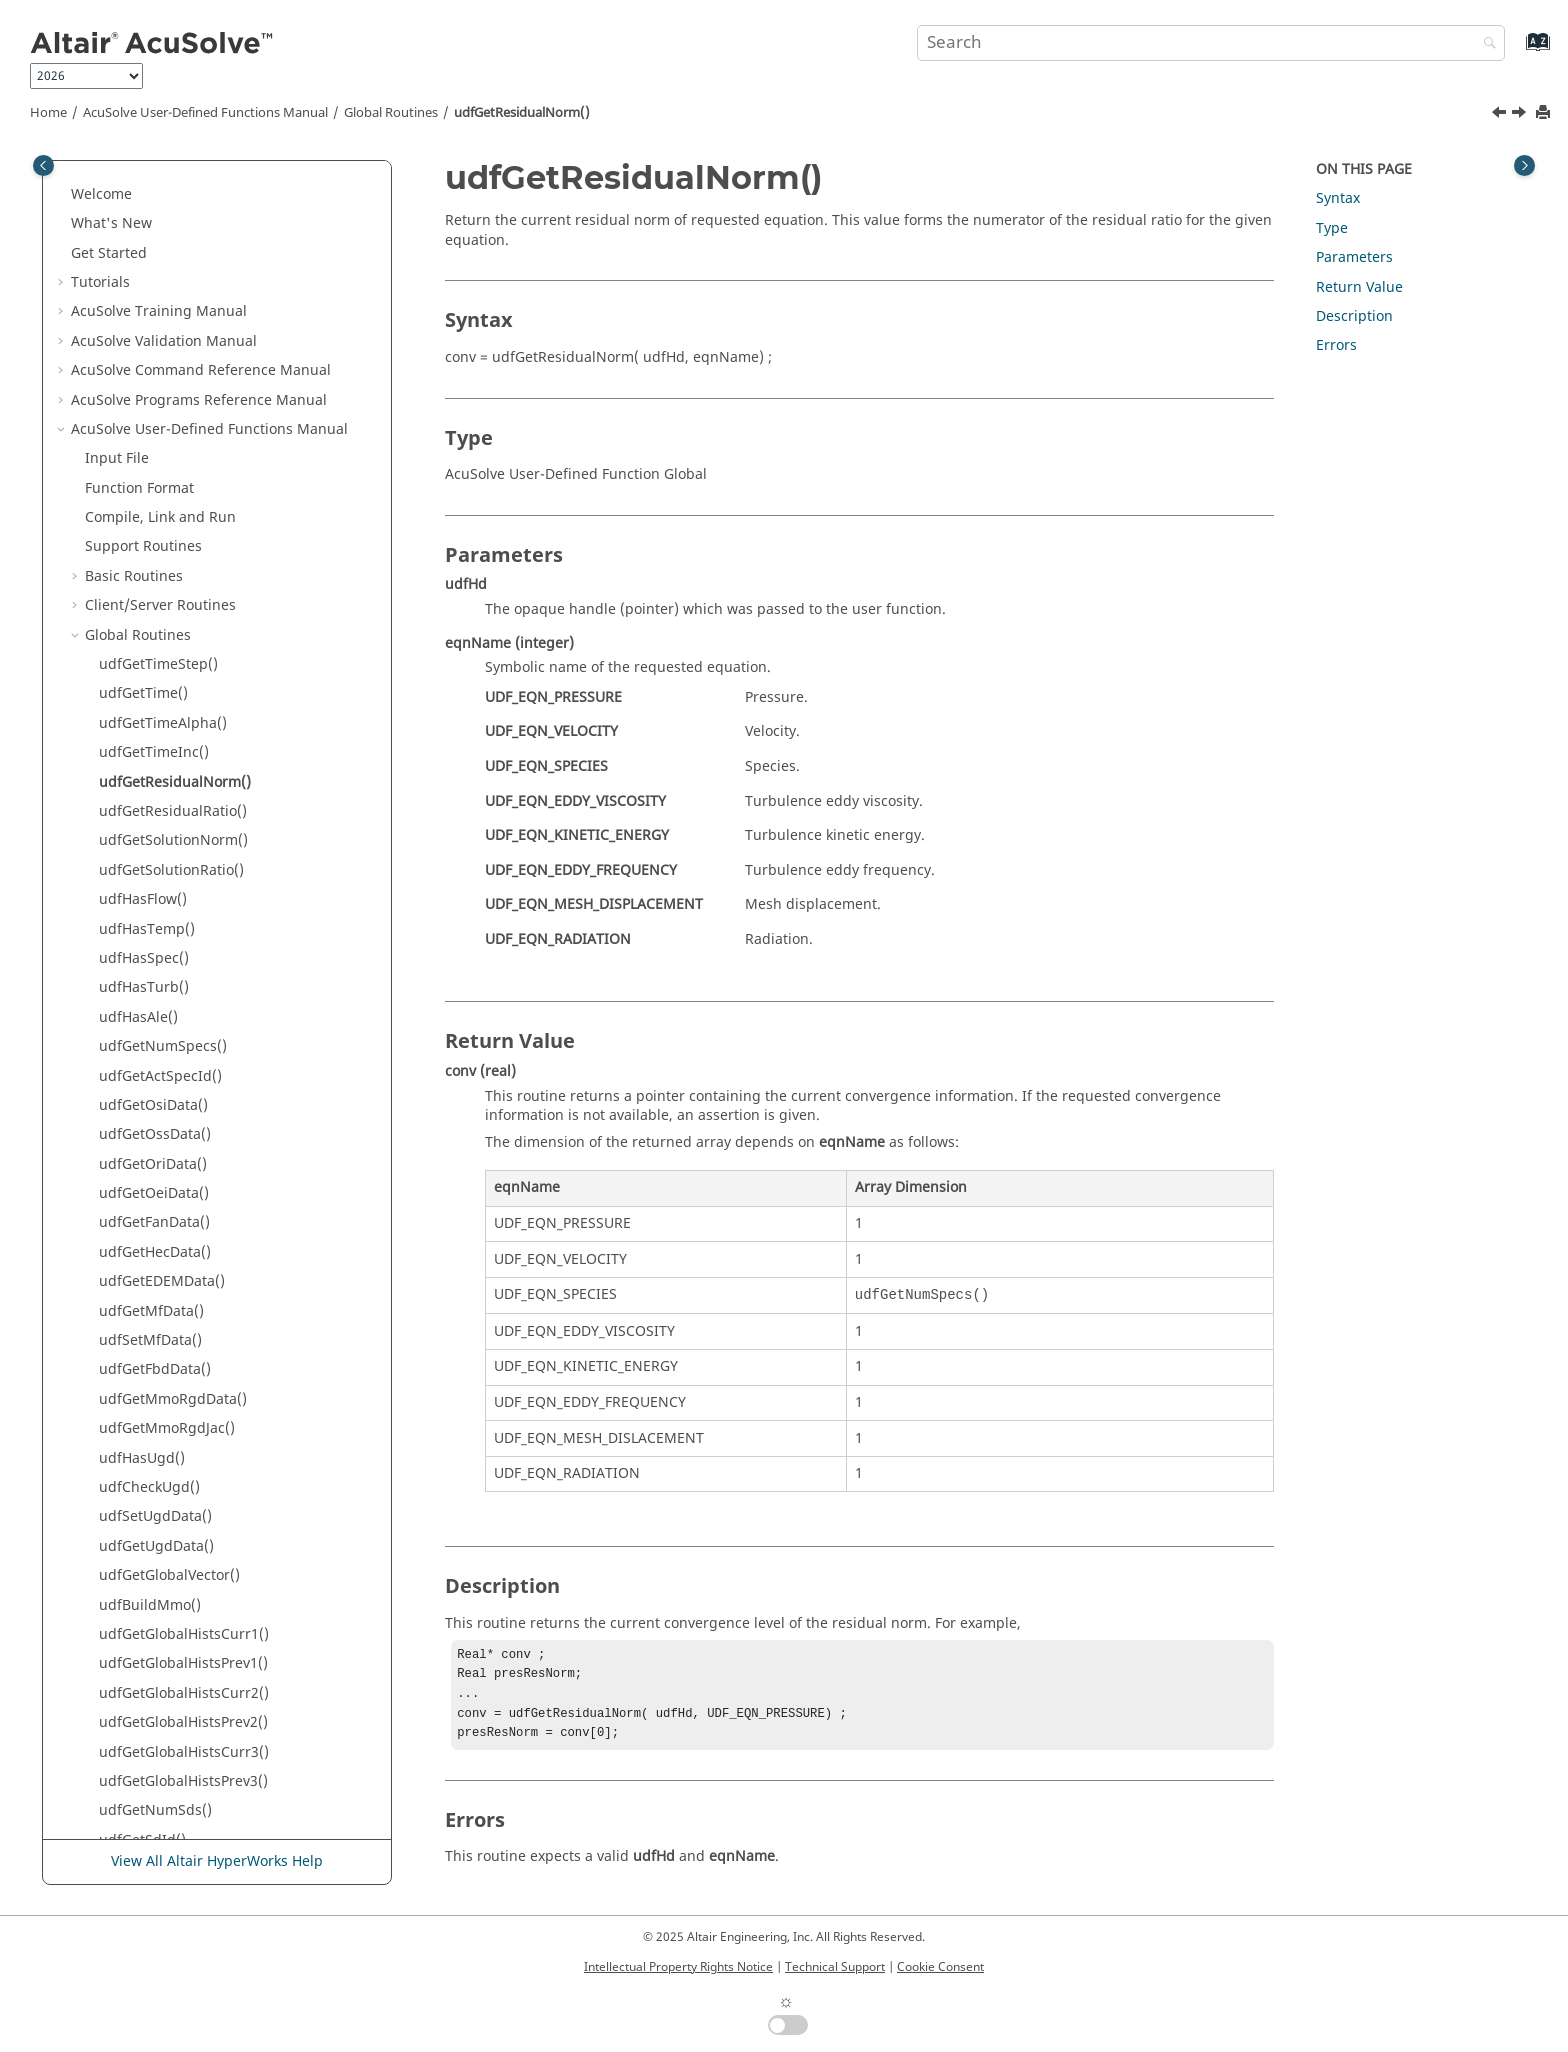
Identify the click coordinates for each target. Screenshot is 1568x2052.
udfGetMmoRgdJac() (167, 1061)
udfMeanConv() (151, 1531)
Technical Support (835, 1967)
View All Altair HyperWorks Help (217, 1861)
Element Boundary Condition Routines (213, 1590)
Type (1332, 228)
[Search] (1485, 44)
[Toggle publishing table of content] (43, 165)
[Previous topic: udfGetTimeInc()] (1501, 115)
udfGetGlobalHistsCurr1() (184, 1267)
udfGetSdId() (142, 1473)
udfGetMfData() (151, 944)
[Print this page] (1545, 113)
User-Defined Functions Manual (205, 113)
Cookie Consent (940, 1967)
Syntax (1338, 198)
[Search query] (1211, 43)
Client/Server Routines (160, 238)
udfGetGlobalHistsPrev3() (183, 1414)
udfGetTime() (143, 326)
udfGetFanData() (154, 855)
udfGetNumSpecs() (163, 679)
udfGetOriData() (153, 797)
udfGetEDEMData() (162, 914)
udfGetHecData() (155, 885)
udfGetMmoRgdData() (173, 1032)
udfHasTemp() (147, 562)
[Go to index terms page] (1516, 51)
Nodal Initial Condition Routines (192, 1649)
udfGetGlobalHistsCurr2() (184, 1326)
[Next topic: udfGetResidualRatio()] (1521, 115)
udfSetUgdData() (155, 1149)
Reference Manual (169, 1796)
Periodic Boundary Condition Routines (212, 1678)
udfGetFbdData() (155, 1002)
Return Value (1359, 287)
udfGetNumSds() (155, 1443)
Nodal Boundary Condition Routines (205, 1620)
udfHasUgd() (142, 1091)
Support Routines (143, 179)
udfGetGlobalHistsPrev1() (183, 1296)
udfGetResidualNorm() (522, 113)
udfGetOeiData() (154, 826)
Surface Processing (167, 1825)
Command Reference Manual (202, 1737)
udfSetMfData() (150, 973)
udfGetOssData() (155, 767)
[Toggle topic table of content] (1524, 165)
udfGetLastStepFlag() (169, 1502)
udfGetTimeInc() (154, 385)
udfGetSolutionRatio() (171, 503)
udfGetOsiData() (153, 738)
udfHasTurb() (144, 620)
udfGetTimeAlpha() (163, 356)
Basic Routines (134, 209)
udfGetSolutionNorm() (173, 473)
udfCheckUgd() (149, 1120)
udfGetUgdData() (156, 1179)
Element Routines (144, 1561)
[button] (77, 180)
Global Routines (391, 113)
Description (1354, 316)
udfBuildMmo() (150, 1238)
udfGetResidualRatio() (173, 444)
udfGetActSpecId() (160, 709)
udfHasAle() (138, 650)
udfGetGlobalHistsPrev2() (183, 1355)
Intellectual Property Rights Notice (678, 1967)
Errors (1336, 345)
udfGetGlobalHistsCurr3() (184, 1385)
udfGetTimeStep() (158, 297)
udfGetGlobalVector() (169, 1208)
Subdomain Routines (155, 1708)
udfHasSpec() (144, 591)
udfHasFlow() (143, 532)
